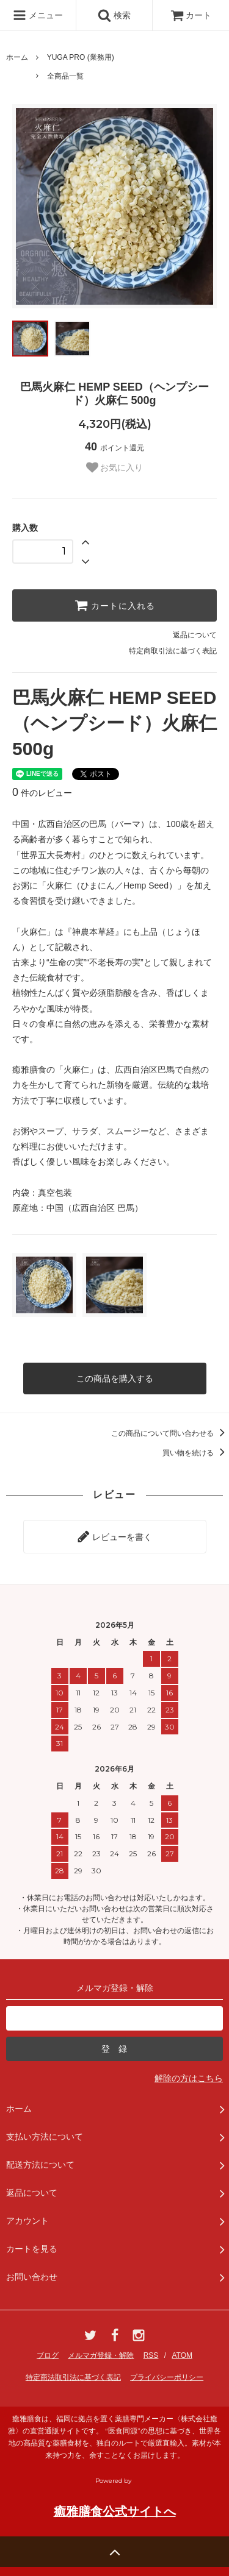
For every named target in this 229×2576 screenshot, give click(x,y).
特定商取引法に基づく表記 (173, 651)
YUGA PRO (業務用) (80, 57)
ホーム (17, 57)
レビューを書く (115, 1536)
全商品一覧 (65, 76)
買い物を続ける (195, 1453)
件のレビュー (42, 793)
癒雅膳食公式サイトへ (115, 2511)
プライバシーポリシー (166, 2377)
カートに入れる (115, 605)
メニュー (38, 15)
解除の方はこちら (188, 2078)
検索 (114, 15)
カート (191, 15)
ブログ (48, 2355)
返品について (195, 635)
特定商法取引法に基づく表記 (73, 2377)
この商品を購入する (114, 1378)
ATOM (182, 2355)
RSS (151, 2355)
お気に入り (115, 467)
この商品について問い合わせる (170, 1433)
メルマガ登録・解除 (101, 2355)
